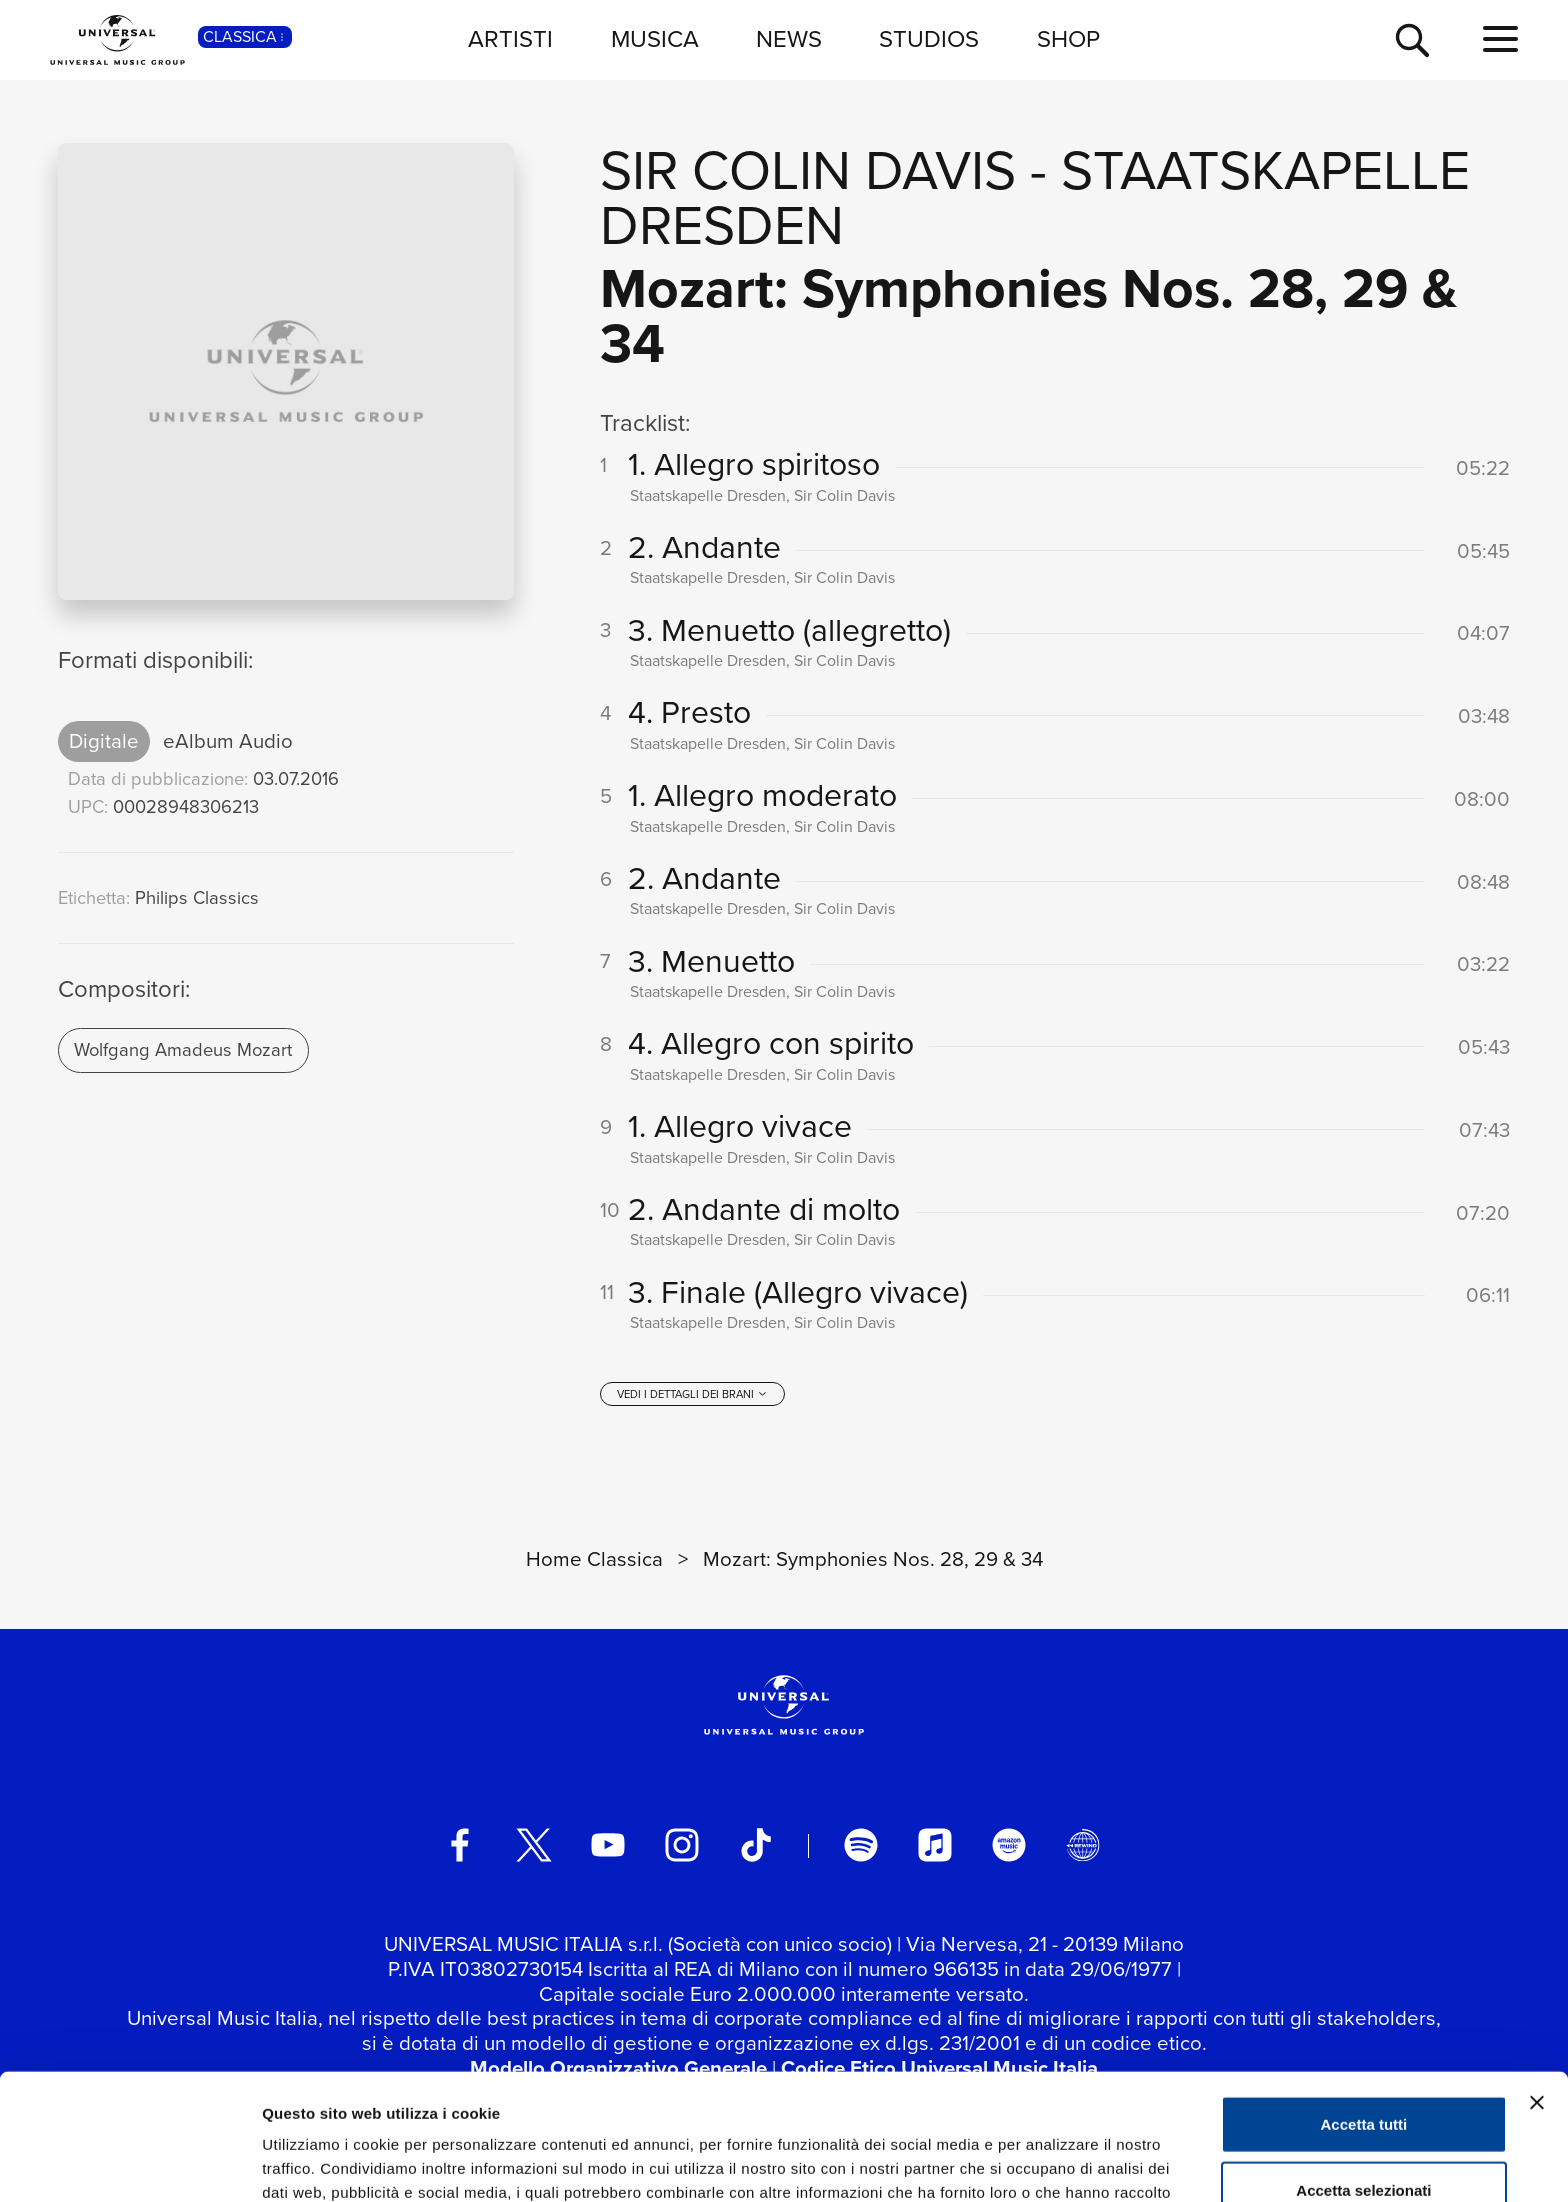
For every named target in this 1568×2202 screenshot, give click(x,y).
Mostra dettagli (1052, 2162)
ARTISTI (510, 39)
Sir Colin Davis (808, 170)
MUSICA (655, 39)
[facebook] (460, 1845)
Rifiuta (1364, 2136)
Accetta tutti (1364, 2005)
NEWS (789, 39)
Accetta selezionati (1363, 2071)
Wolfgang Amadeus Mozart (183, 1049)
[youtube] (608, 1845)
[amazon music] (1009, 1845)
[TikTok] (756, 1845)
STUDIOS (929, 39)
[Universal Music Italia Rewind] (1083, 1845)
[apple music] (935, 1845)
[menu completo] (1500, 40)
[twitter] (534, 1845)
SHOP (1068, 39)
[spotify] (861, 1845)
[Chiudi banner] (1537, 1984)
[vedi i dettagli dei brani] (692, 1394)
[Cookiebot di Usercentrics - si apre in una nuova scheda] (129, 2163)
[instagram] (682, 1845)
